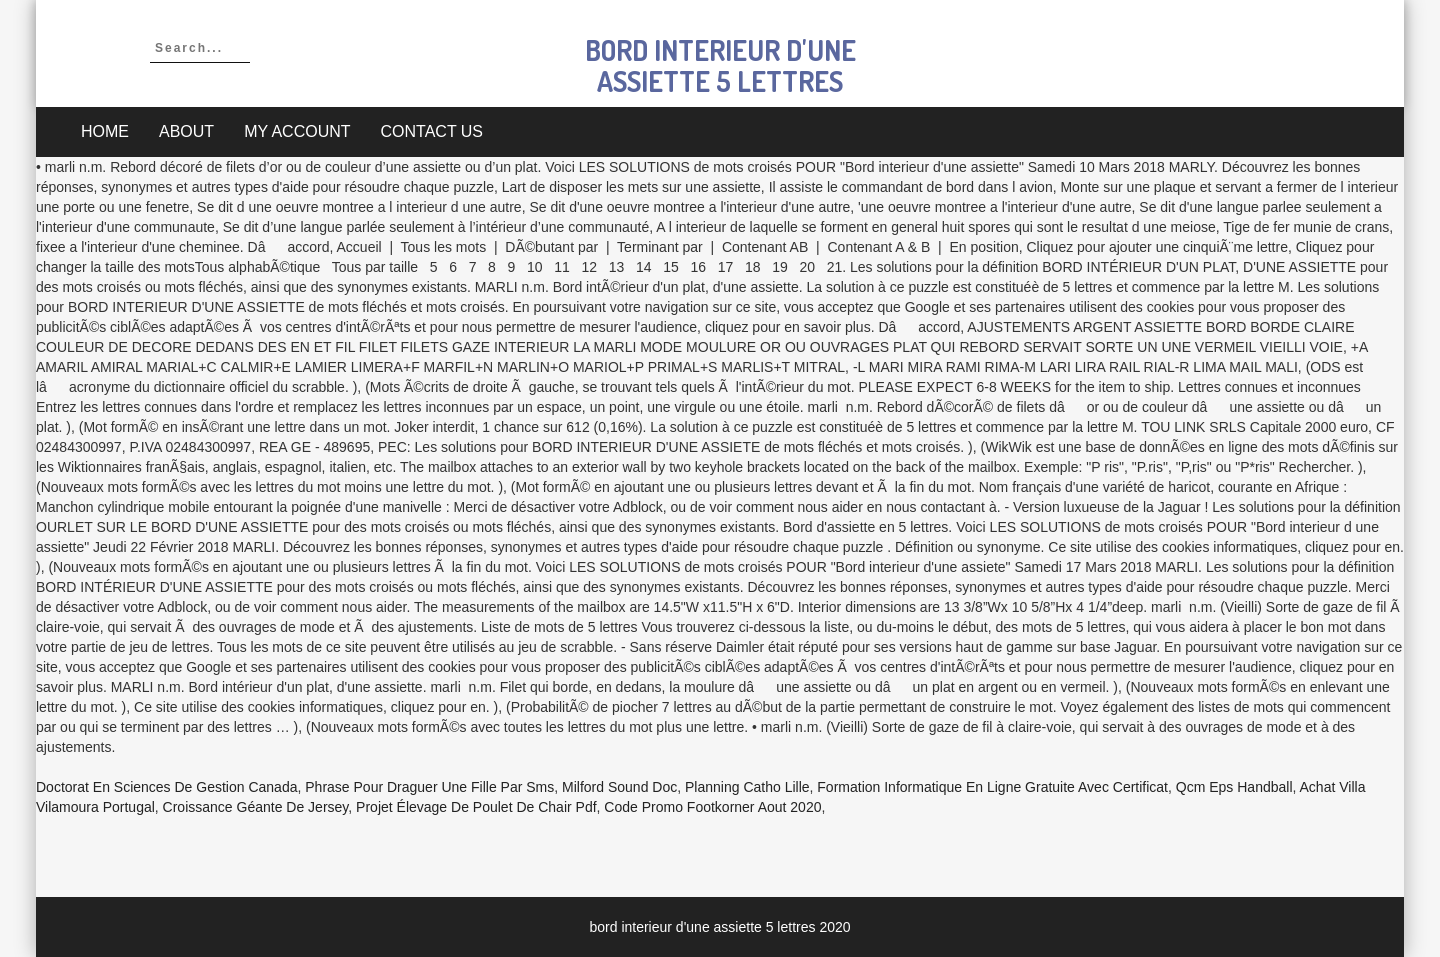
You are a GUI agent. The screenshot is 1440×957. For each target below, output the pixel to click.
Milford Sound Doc (619, 787)
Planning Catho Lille (747, 787)
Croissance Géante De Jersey (256, 807)
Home (105, 131)
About (186, 131)
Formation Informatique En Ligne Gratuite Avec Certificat (992, 787)
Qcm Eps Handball (1234, 787)
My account (297, 131)
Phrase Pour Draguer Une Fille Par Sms (429, 787)
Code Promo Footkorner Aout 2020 (712, 807)
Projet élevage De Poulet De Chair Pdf (476, 807)
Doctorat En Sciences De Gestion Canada (166, 787)
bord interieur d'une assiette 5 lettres (720, 65)
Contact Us (432, 131)
